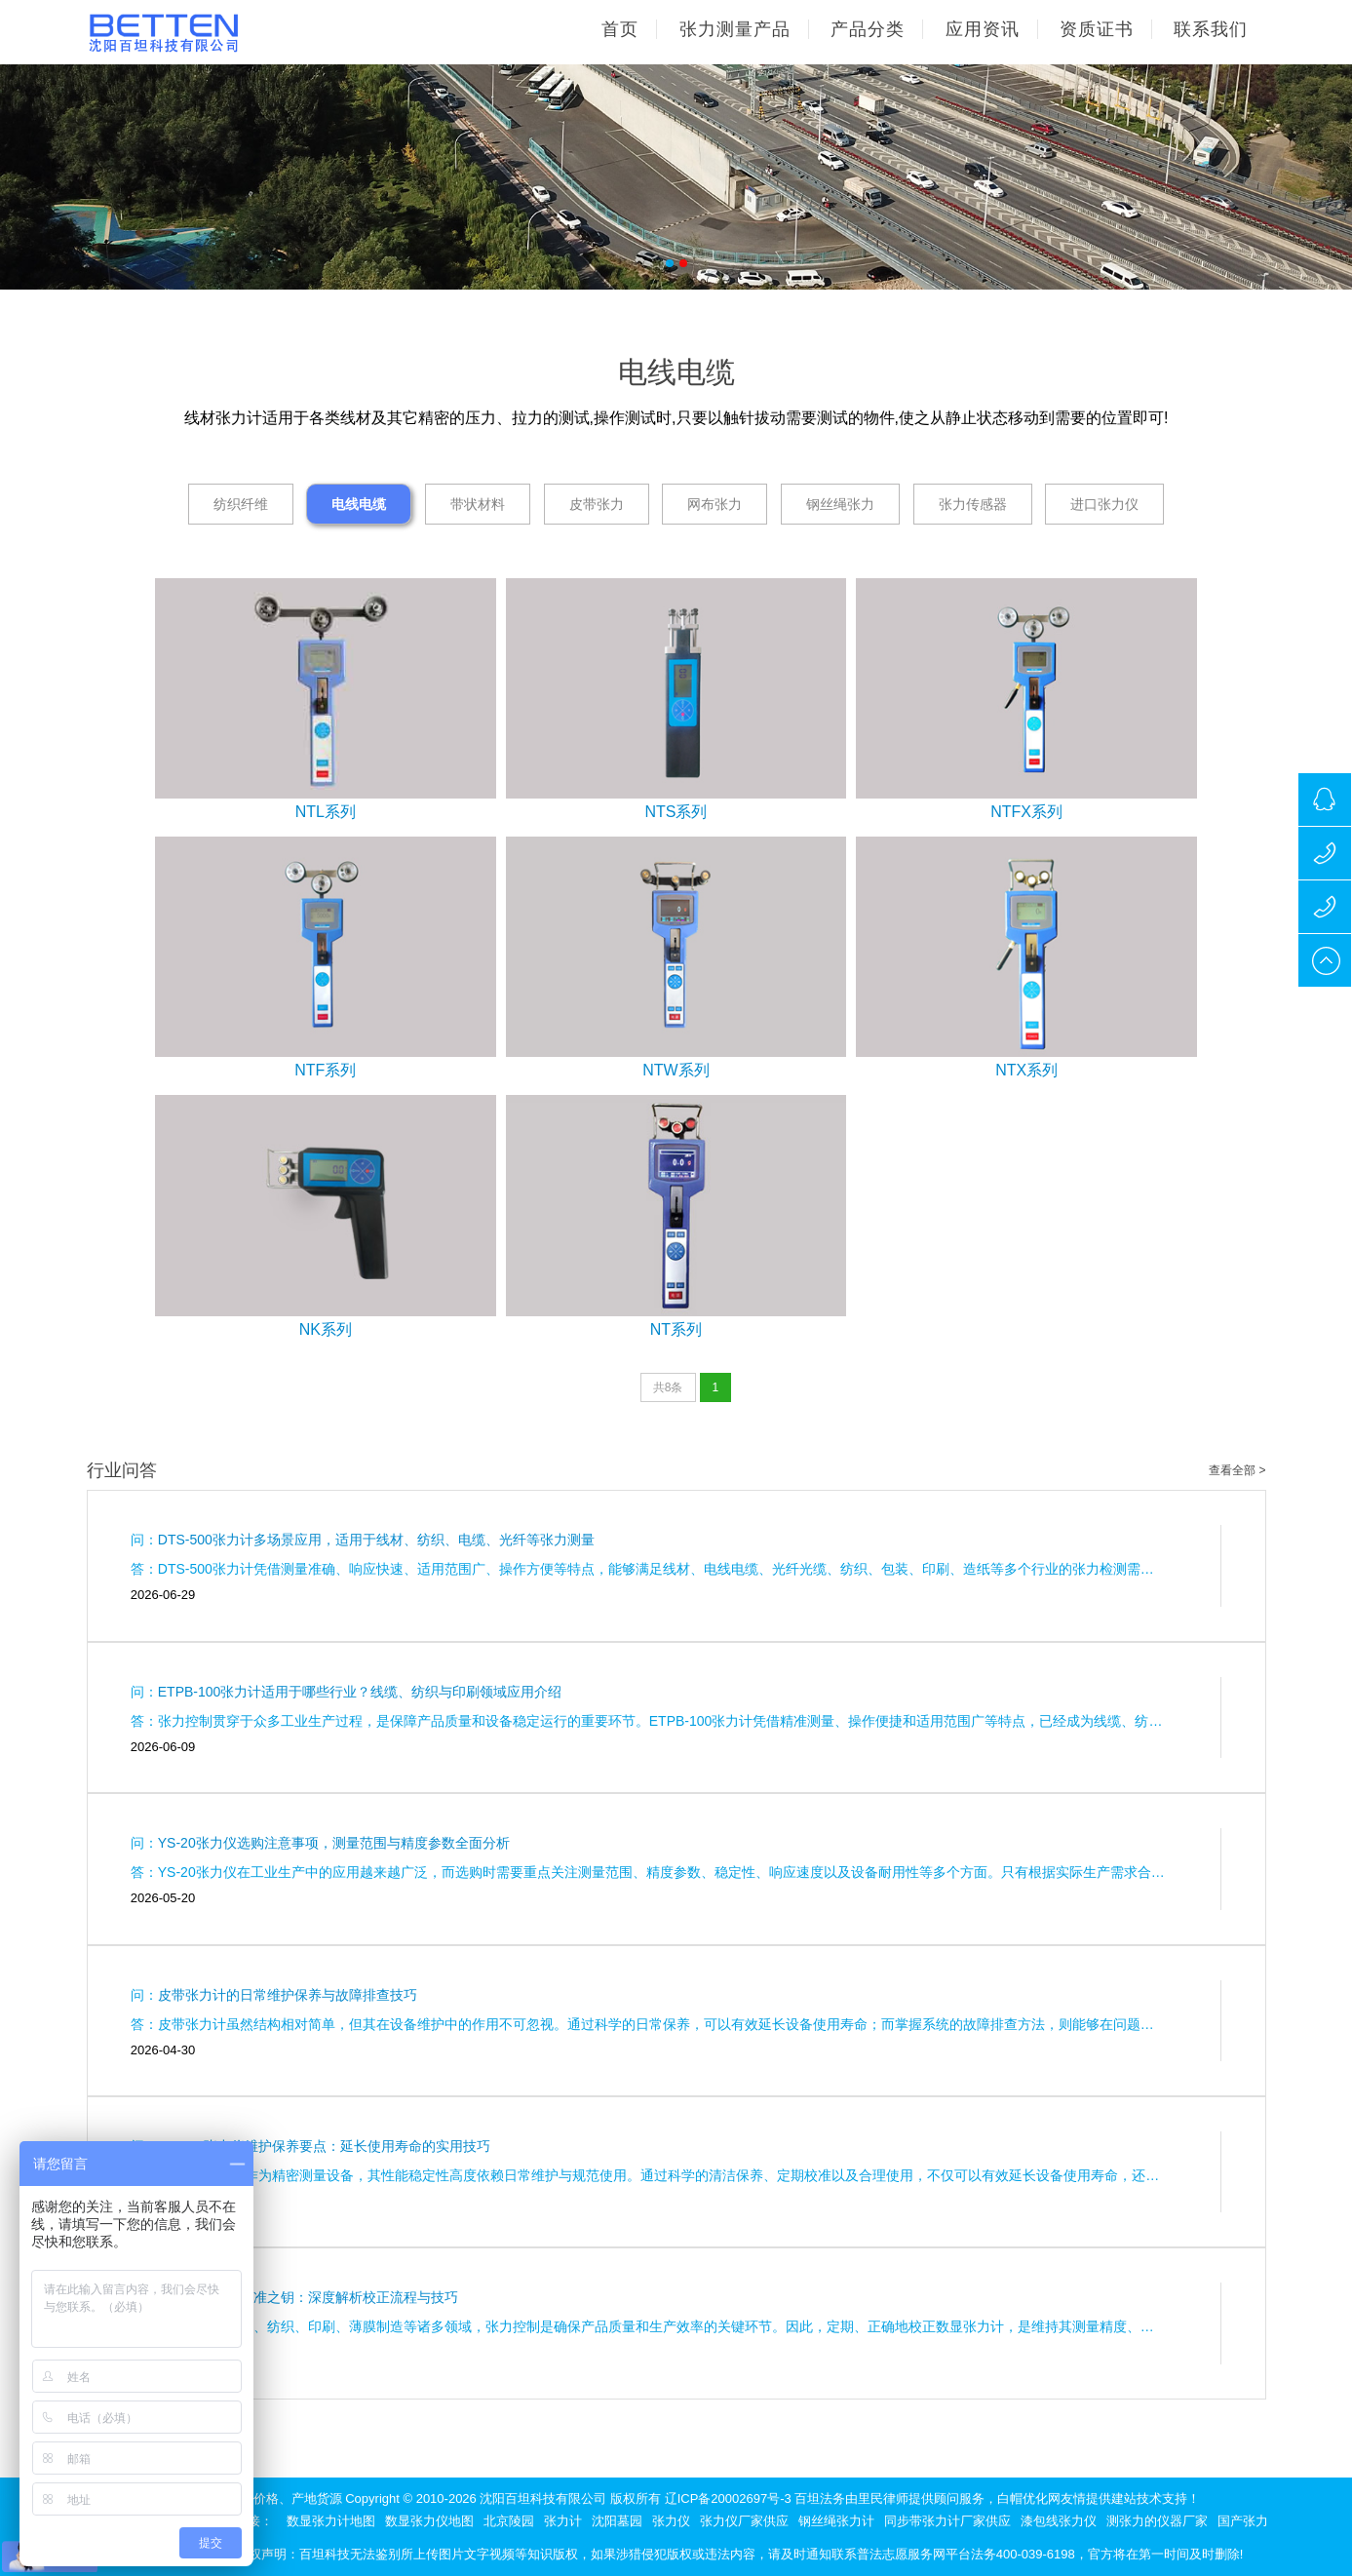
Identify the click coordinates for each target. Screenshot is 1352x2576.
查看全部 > (1237, 1470)
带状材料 (477, 504)
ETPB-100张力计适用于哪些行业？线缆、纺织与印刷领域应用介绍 (360, 1691)
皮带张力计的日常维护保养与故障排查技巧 (287, 1995)
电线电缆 (358, 504)
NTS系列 (675, 811)
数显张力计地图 (331, 2521)
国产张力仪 (1249, 2521)
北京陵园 (508, 2521)
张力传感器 (973, 504)
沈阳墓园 (617, 2521)
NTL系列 (325, 811)
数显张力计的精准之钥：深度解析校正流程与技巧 (308, 2297)
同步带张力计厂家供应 (947, 2521)
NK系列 (325, 1329)
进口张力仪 (1104, 504)
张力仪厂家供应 (744, 2521)
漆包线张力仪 (1059, 2521)
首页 (619, 29)
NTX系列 (1026, 1070)
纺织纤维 (240, 504)
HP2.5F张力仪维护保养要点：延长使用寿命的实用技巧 (324, 2146)
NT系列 (676, 1329)
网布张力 (714, 504)
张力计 (563, 2521)
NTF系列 (325, 1070)
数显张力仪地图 (429, 2521)
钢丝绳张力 (840, 504)
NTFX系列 (1026, 811)
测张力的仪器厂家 (1157, 2521)
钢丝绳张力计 (836, 2521)
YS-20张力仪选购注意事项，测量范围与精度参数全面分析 (334, 1843)
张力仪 (671, 2521)
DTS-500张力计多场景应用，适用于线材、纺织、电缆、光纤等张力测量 (376, 1539)
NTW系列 (675, 1070)
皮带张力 (596, 504)
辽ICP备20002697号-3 (728, 2498)
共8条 (668, 1387)
